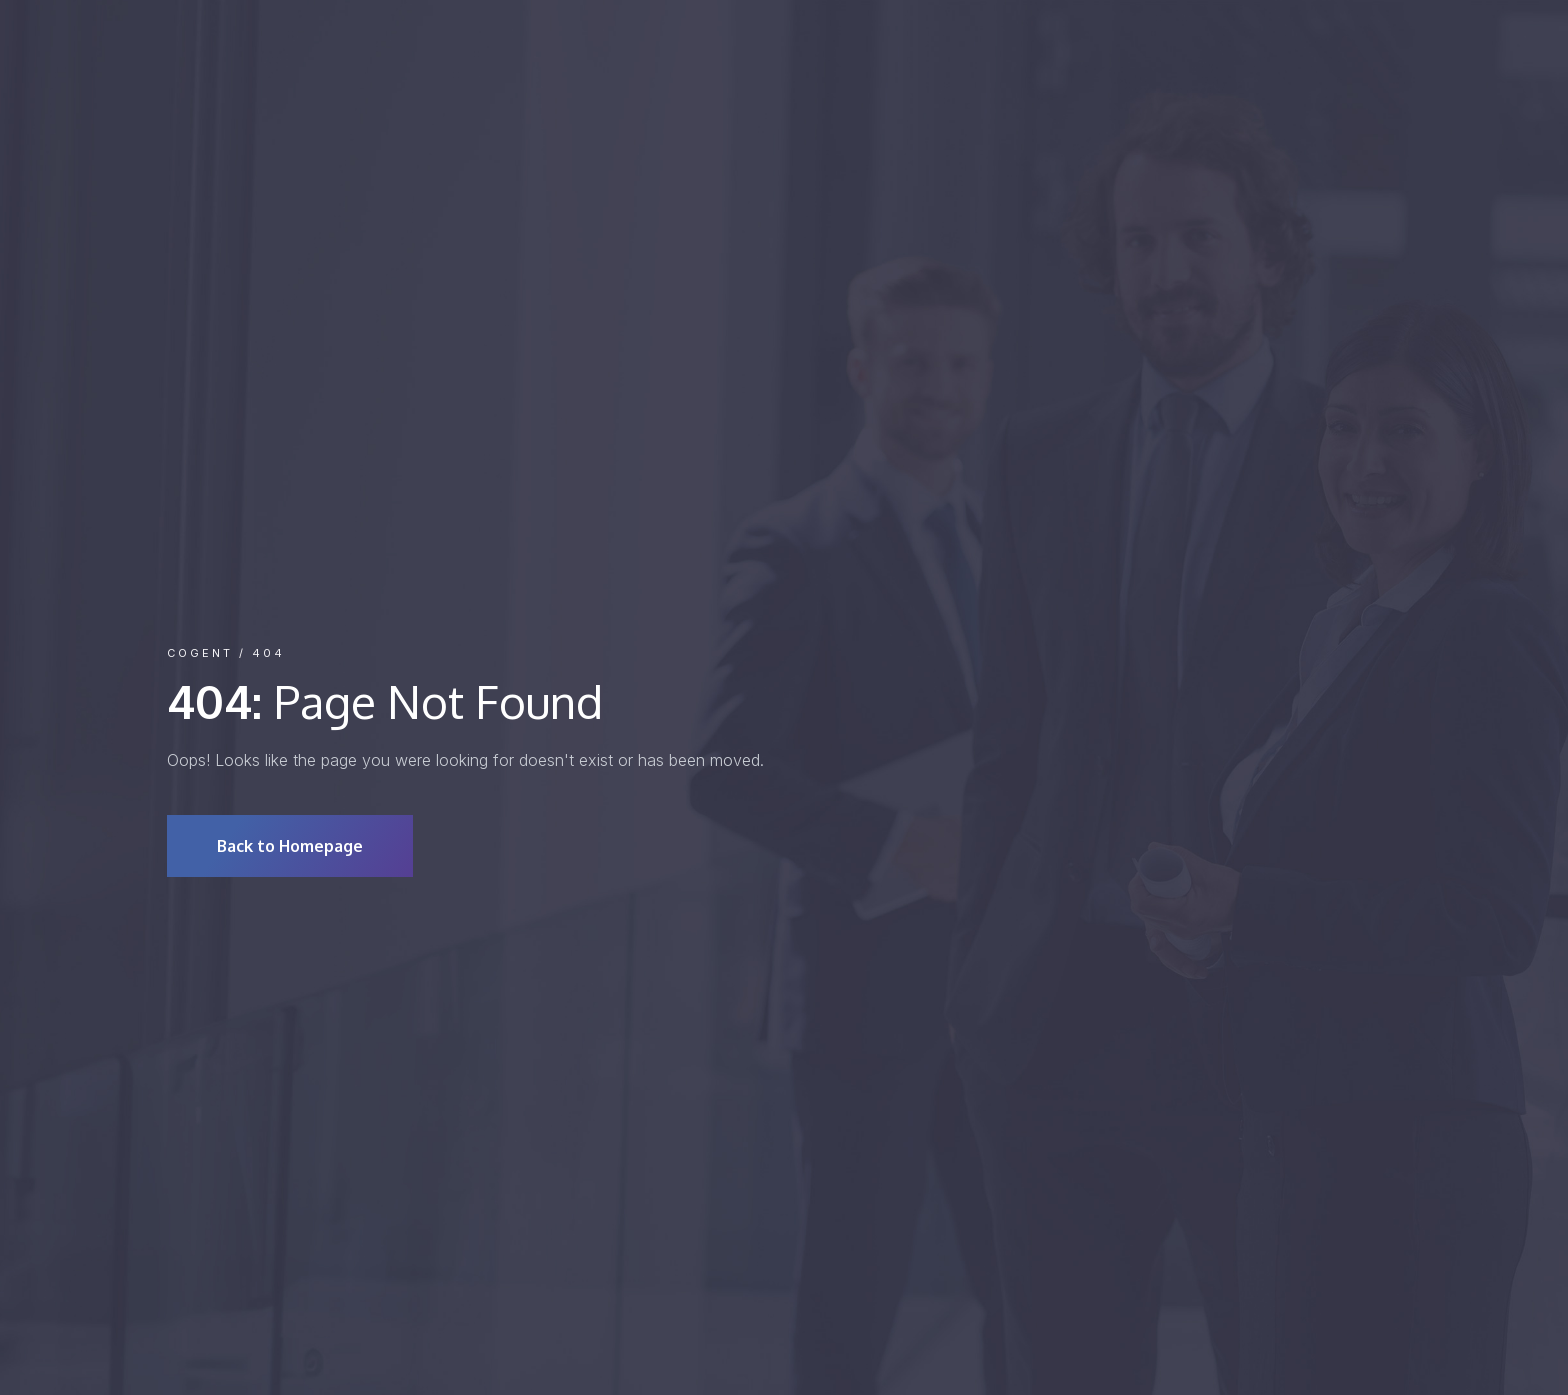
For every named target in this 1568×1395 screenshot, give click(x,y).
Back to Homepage (290, 846)
